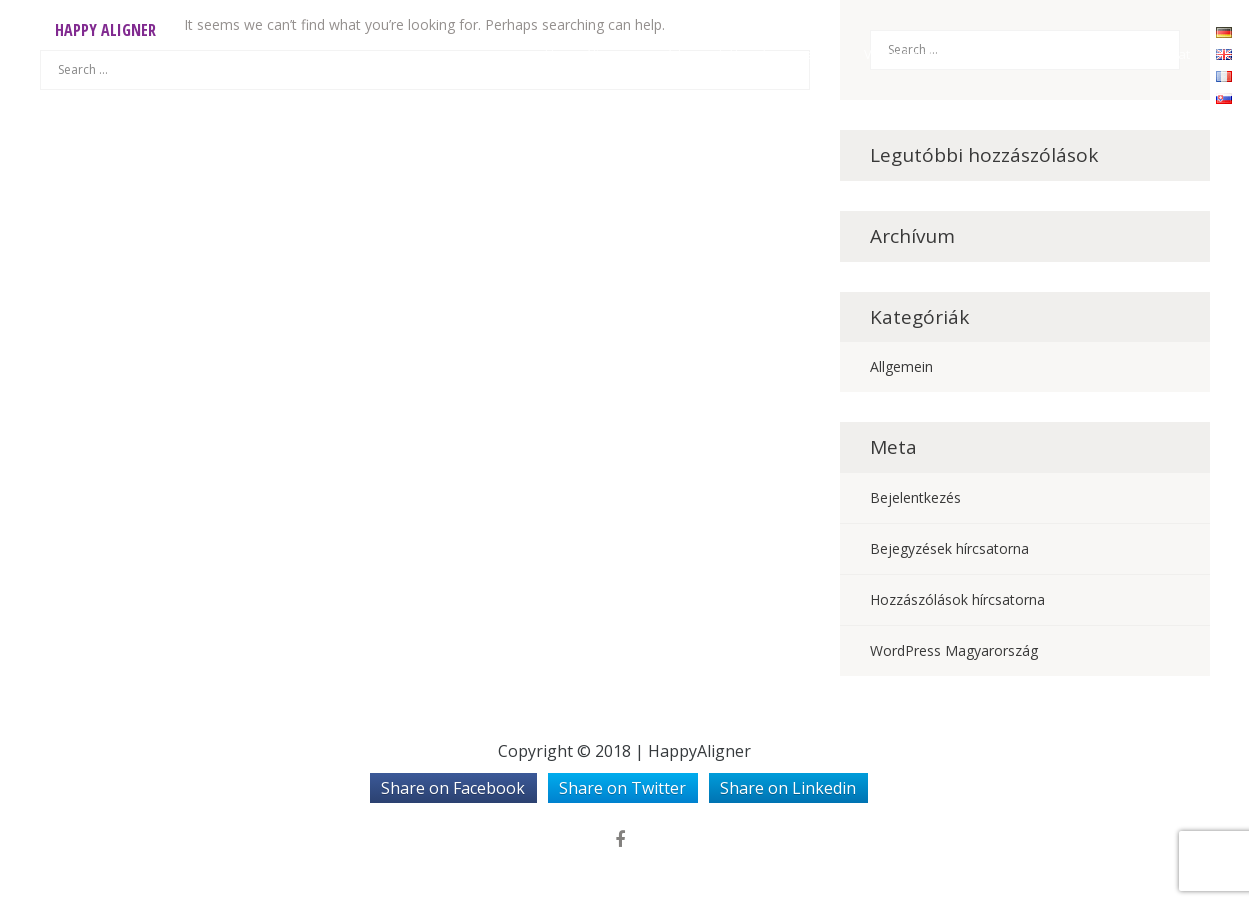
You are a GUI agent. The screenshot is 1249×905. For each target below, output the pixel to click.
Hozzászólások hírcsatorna (957, 599)
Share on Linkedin (788, 788)
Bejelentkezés (915, 497)
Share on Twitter (622, 788)
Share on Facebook (453, 788)
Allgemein (901, 366)
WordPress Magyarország (954, 650)
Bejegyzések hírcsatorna (949, 548)
